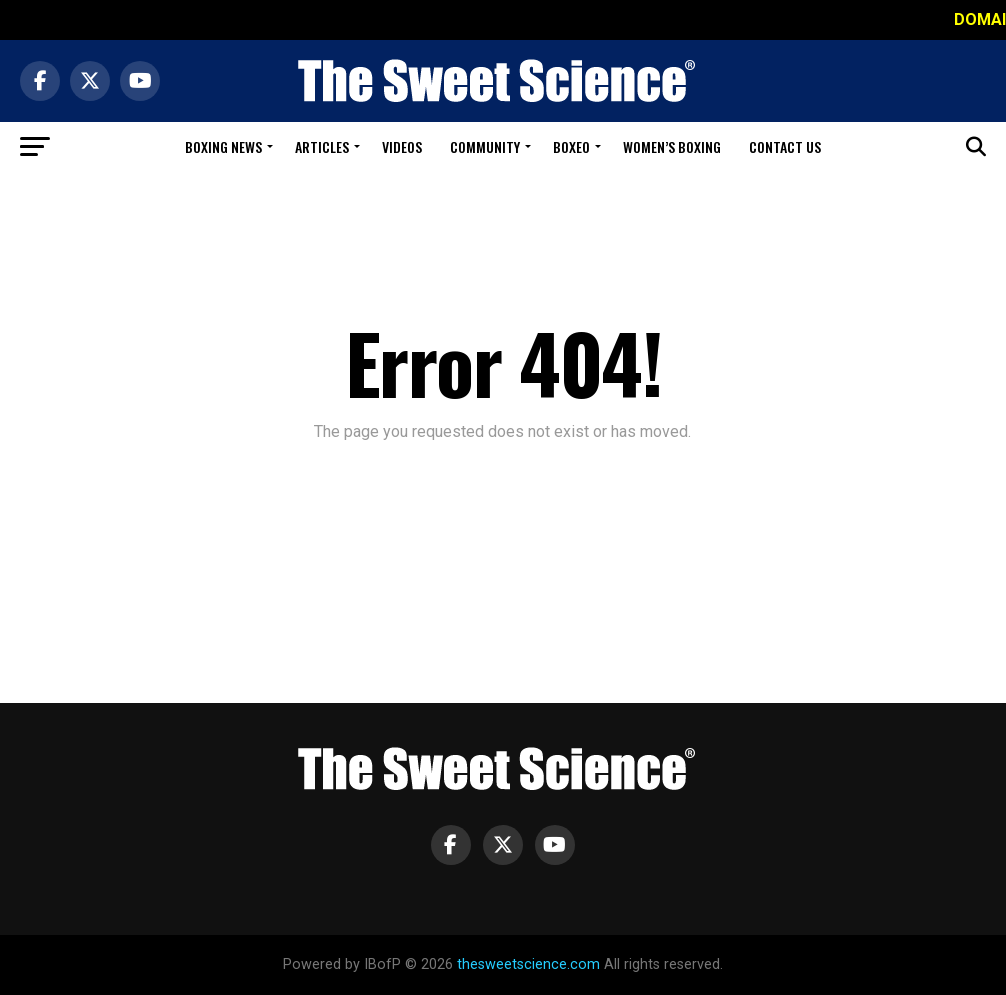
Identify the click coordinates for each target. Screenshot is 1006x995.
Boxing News (223, 146)
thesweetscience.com (528, 964)
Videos (402, 146)
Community (485, 146)
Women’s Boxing (672, 146)
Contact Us (785, 146)
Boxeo (571, 146)
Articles (322, 146)
